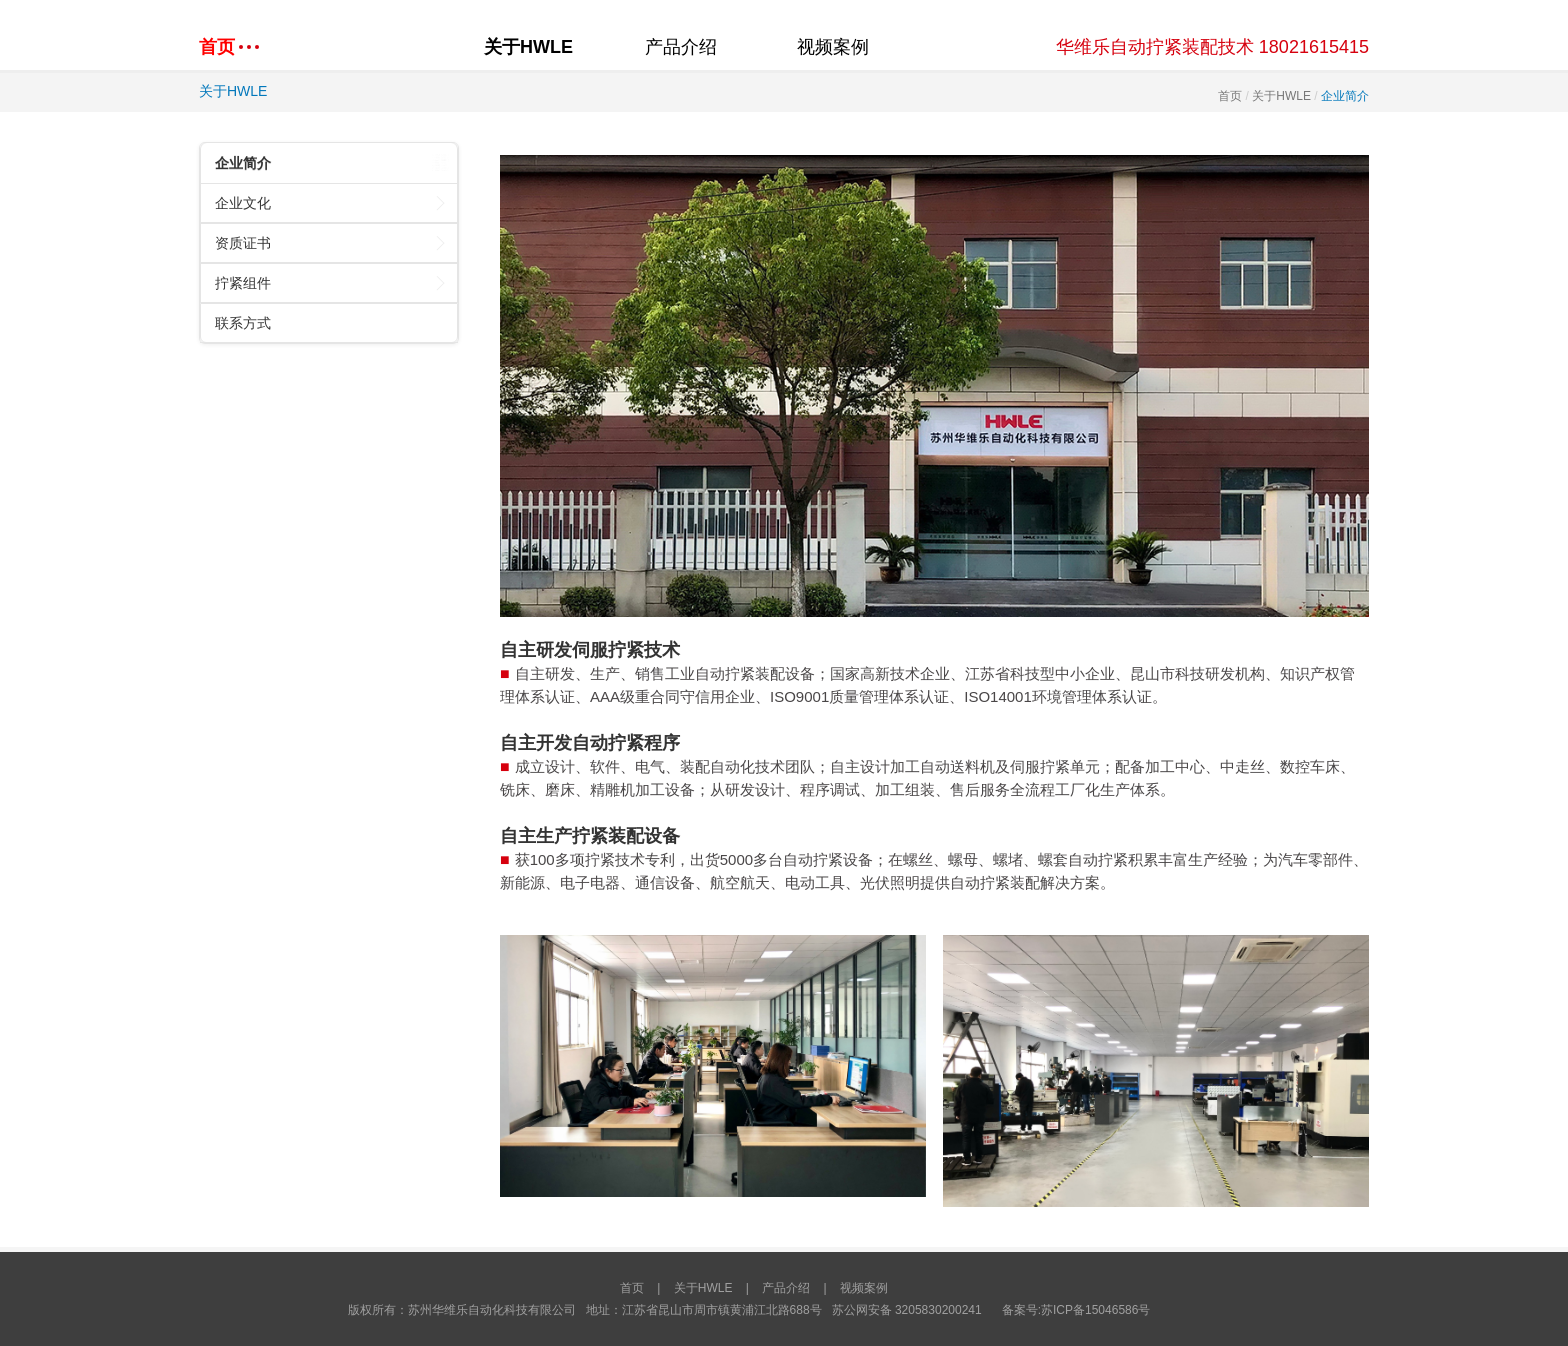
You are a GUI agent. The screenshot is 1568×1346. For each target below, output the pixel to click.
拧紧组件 (332, 282)
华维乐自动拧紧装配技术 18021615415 (1212, 47)
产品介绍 (681, 47)
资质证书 (332, 242)
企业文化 (332, 202)
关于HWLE (528, 47)
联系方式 (243, 323)
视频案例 (833, 47)
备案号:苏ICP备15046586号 (1076, 1310)
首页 (1230, 96)
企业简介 (332, 162)
